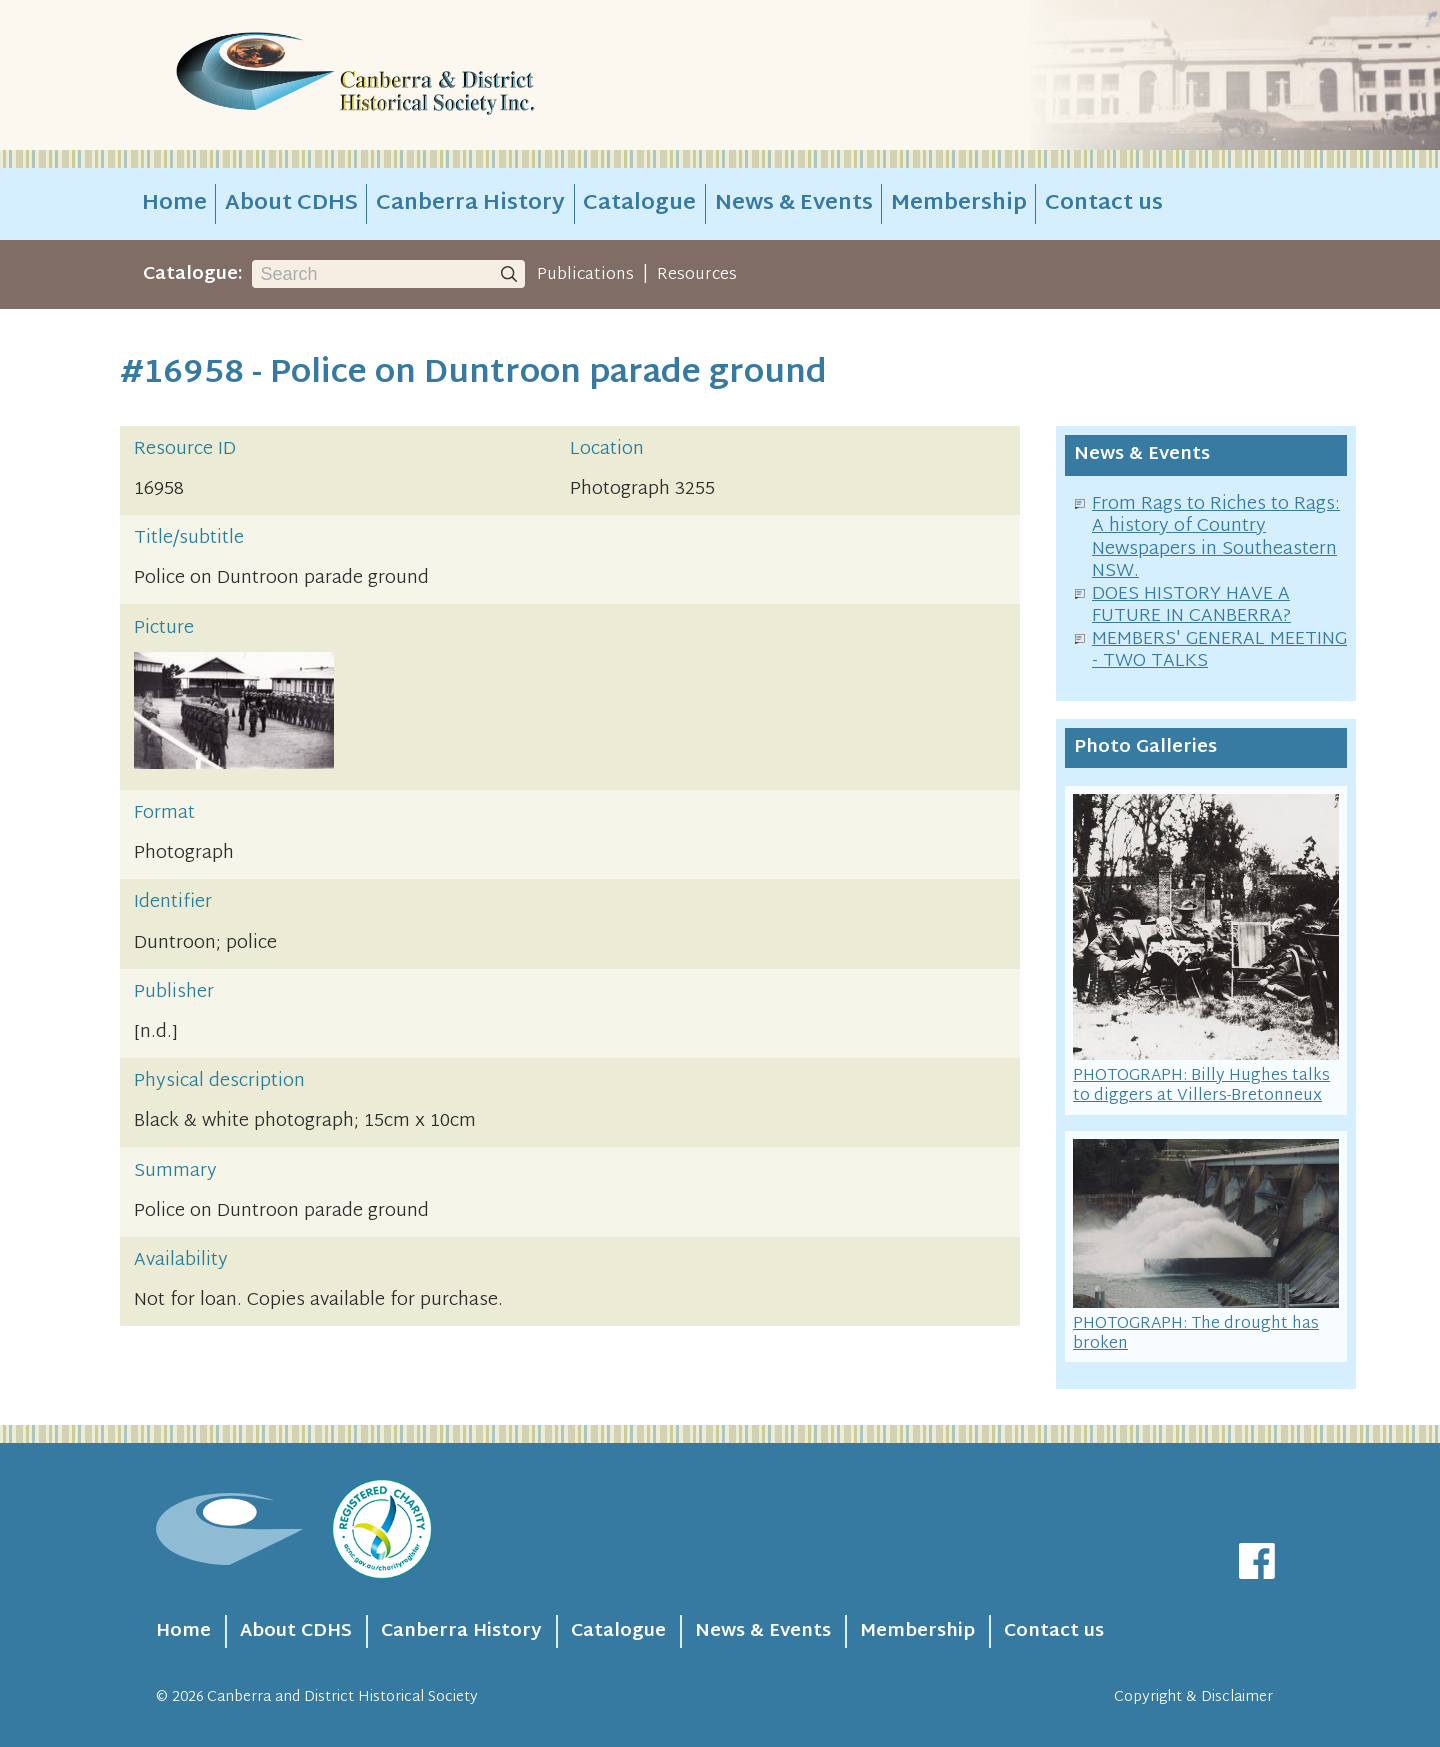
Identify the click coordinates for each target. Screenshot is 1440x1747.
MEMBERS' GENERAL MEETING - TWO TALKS (1219, 651)
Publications (585, 275)
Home (174, 204)
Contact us (1104, 204)
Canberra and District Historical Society (342, 1697)
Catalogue (639, 204)
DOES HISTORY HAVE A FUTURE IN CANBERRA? (1191, 606)
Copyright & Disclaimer (1193, 1697)
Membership (959, 204)
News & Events (794, 204)
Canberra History (470, 204)
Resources (697, 275)
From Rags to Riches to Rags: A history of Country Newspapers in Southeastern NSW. (1216, 538)
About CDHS (291, 204)
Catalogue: (193, 274)
